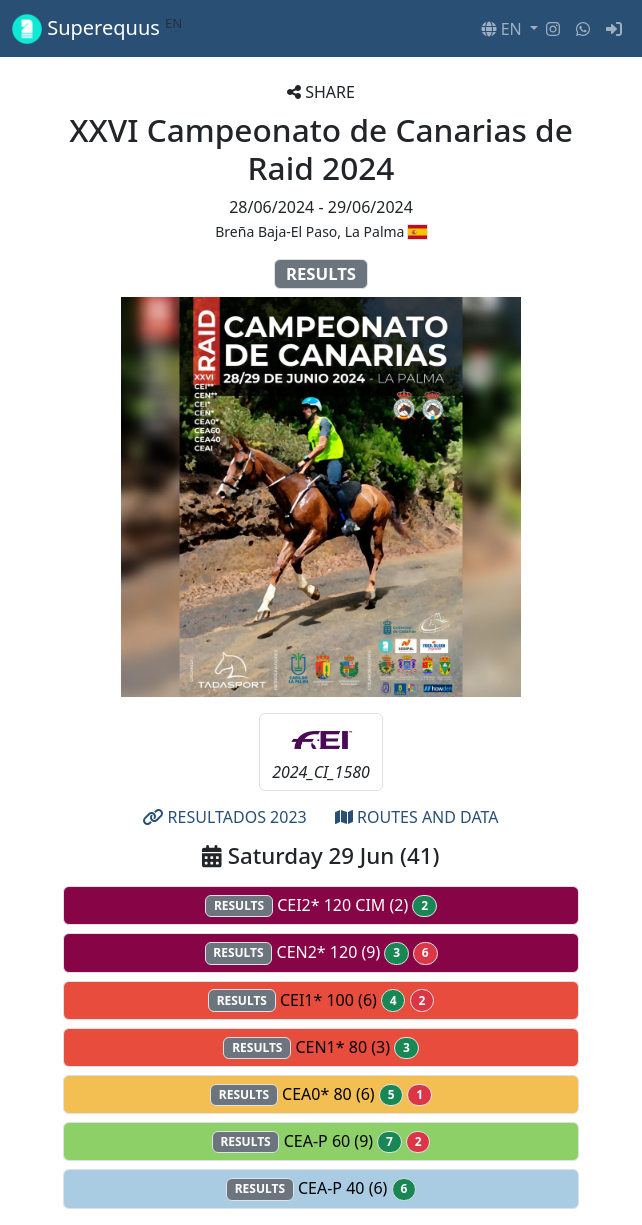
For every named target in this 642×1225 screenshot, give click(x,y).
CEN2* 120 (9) (321, 952)
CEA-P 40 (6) (321, 1188)
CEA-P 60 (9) (321, 1141)
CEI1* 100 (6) (321, 1000)
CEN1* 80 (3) (320, 1047)
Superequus (97, 28)
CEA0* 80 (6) (321, 1094)
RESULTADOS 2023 (224, 817)
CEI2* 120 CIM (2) (321, 905)
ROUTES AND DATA (417, 817)
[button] (509, 29)
